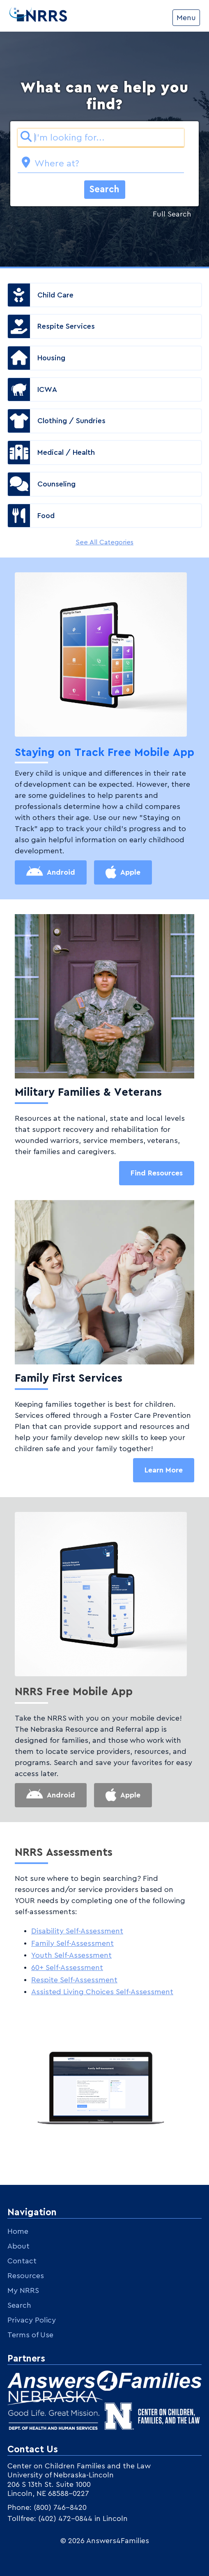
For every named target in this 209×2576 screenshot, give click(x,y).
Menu (186, 17)
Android (61, 872)
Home (17, 2231)
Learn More (164, 1470)
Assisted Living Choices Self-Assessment (102, 1991)
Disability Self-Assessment (77, 1931)
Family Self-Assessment (72, 1943)
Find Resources (157, 1173)
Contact (22, 2261)
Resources (25, 2275)
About (18, 2246)
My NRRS (23, 2290)
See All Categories (104, 542)
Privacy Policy (31, 2320)
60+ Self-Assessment (67, 1967)
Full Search (172, 214)
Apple (130, 872)
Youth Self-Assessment (71, 1955)
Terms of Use (30, 2335)
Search (104, 189)
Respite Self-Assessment (74, 1980)
